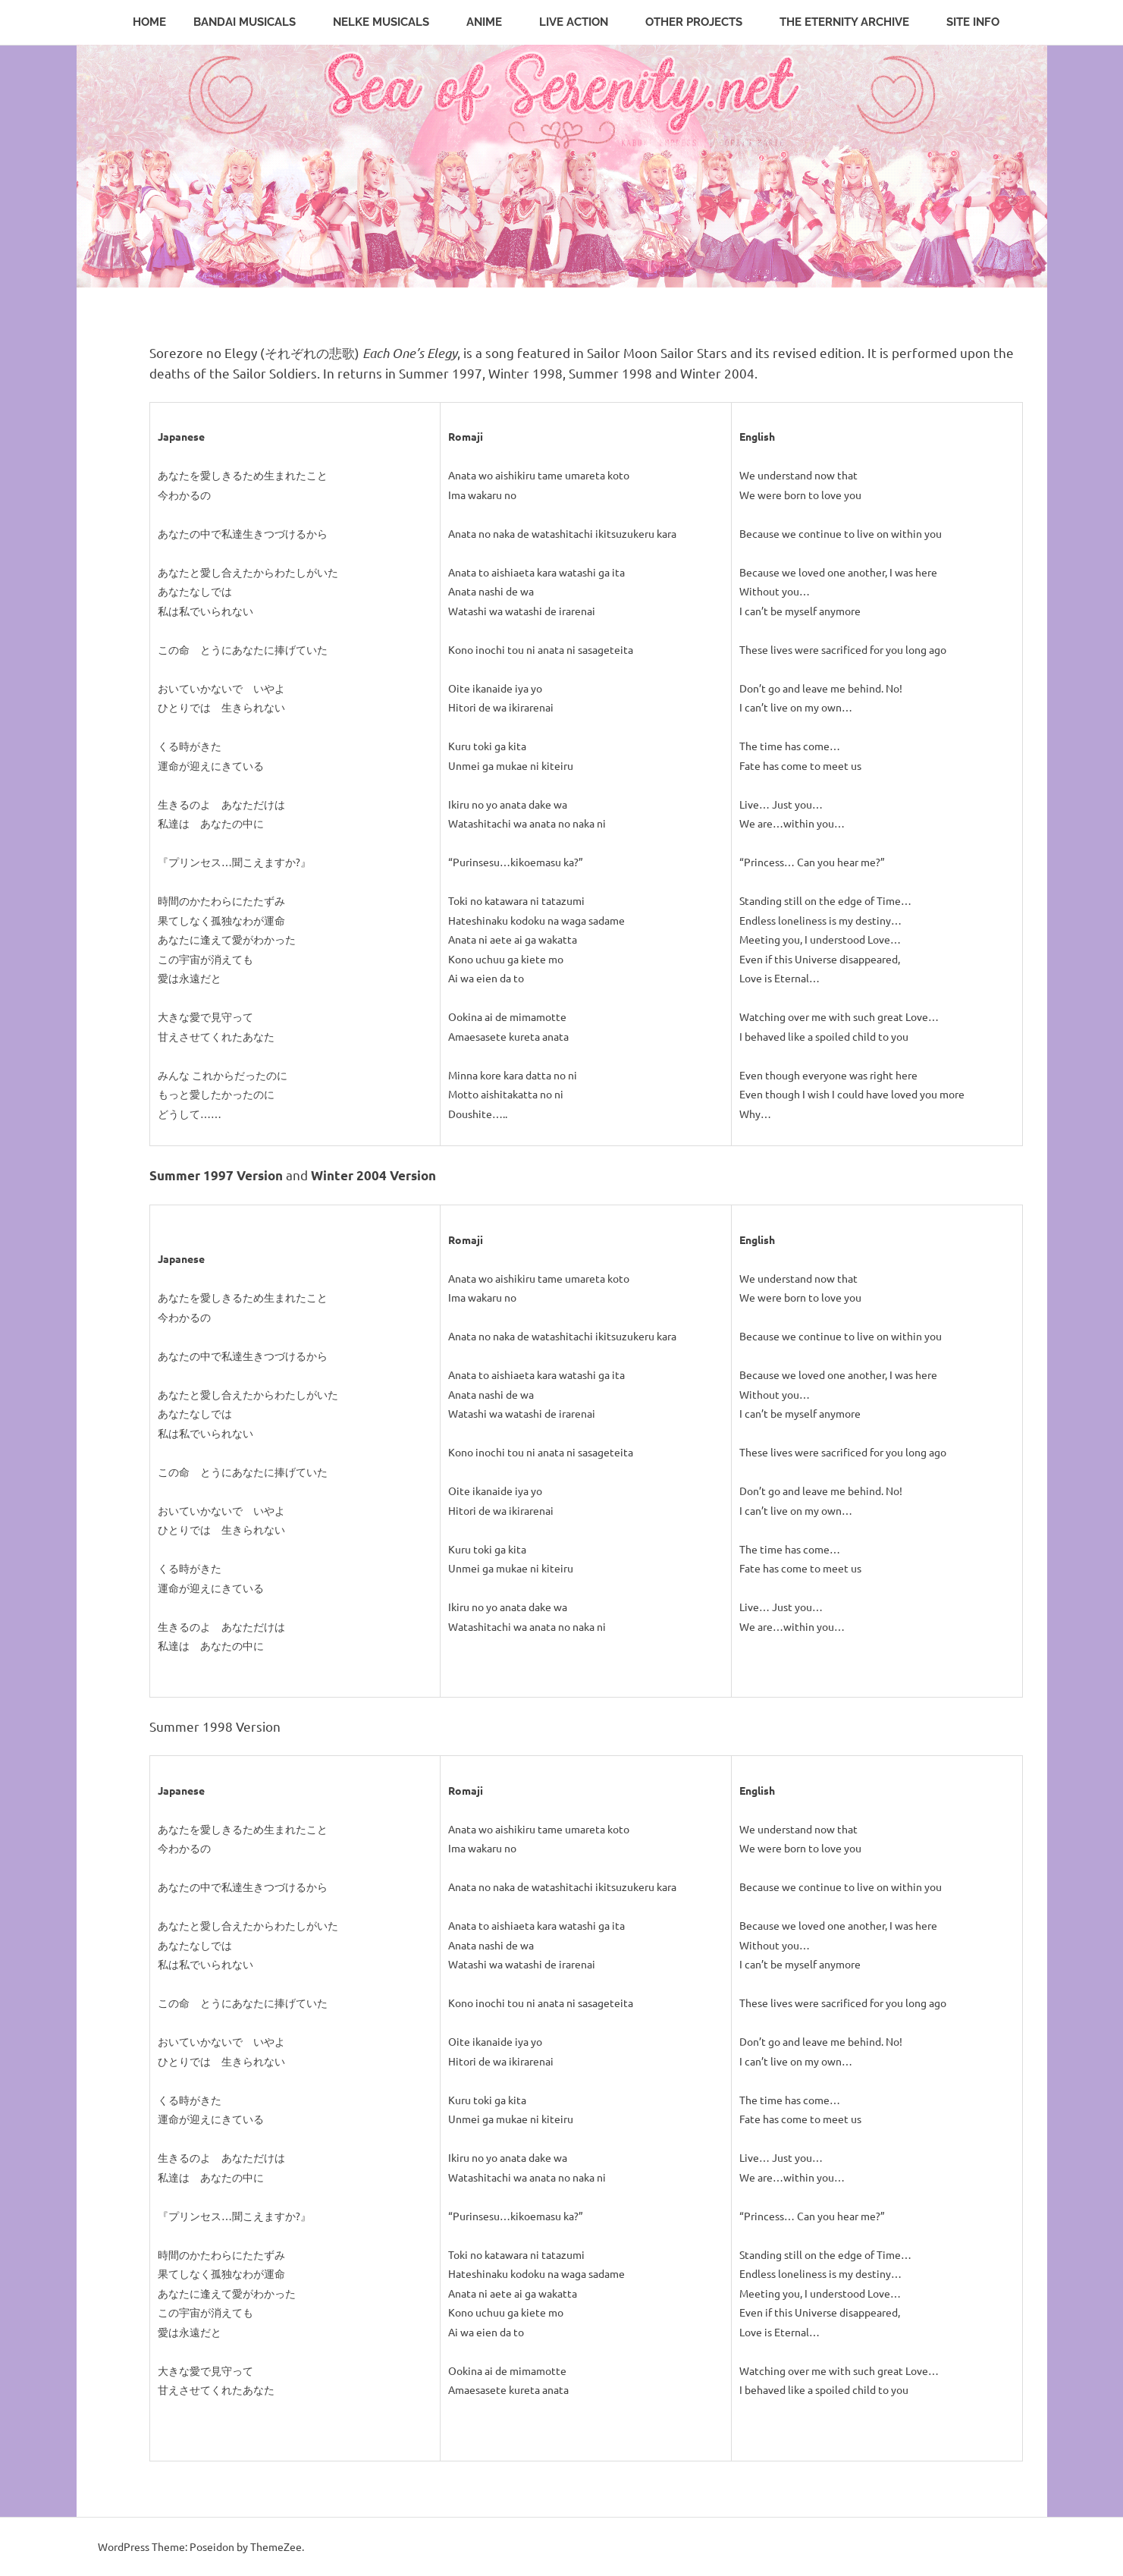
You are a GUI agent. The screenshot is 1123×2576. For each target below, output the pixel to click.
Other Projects (701, 22)
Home (149, 22)
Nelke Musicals (389, 22)
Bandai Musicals (252, 22)
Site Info (980, 22)
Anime (492, 22)
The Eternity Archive (852, 22)
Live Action (581, 22)
